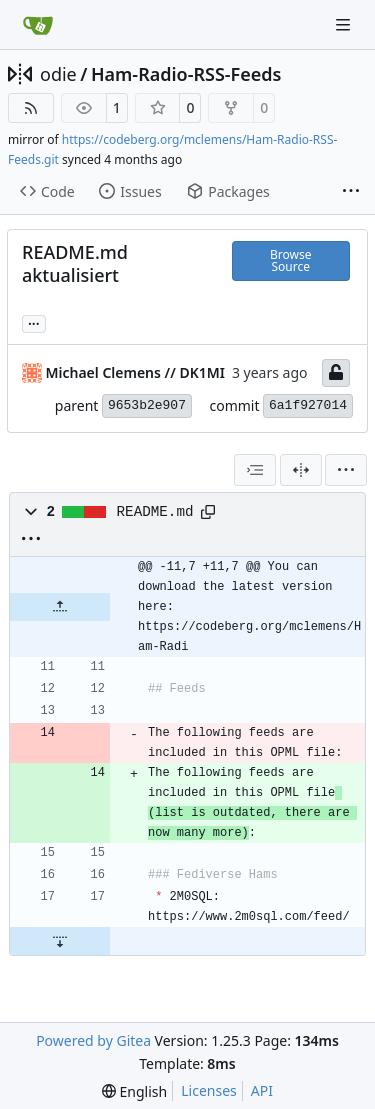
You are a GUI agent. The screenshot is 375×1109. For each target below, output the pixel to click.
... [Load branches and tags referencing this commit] (34, 322)
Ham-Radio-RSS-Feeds (186, 74)
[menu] (346, 470)
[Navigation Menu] (345, 24)
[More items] (351, 192)
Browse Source (290, 260)
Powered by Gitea (93, 1040)
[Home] (38, 25)
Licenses (209, 1090)
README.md (155, 512)
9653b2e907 (147, 405)
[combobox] (255, 470)
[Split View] (301, 470)
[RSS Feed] (31, 108)
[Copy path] (208, 512)
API (262, 1090)
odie (58, 74)
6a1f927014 (308, 405)
